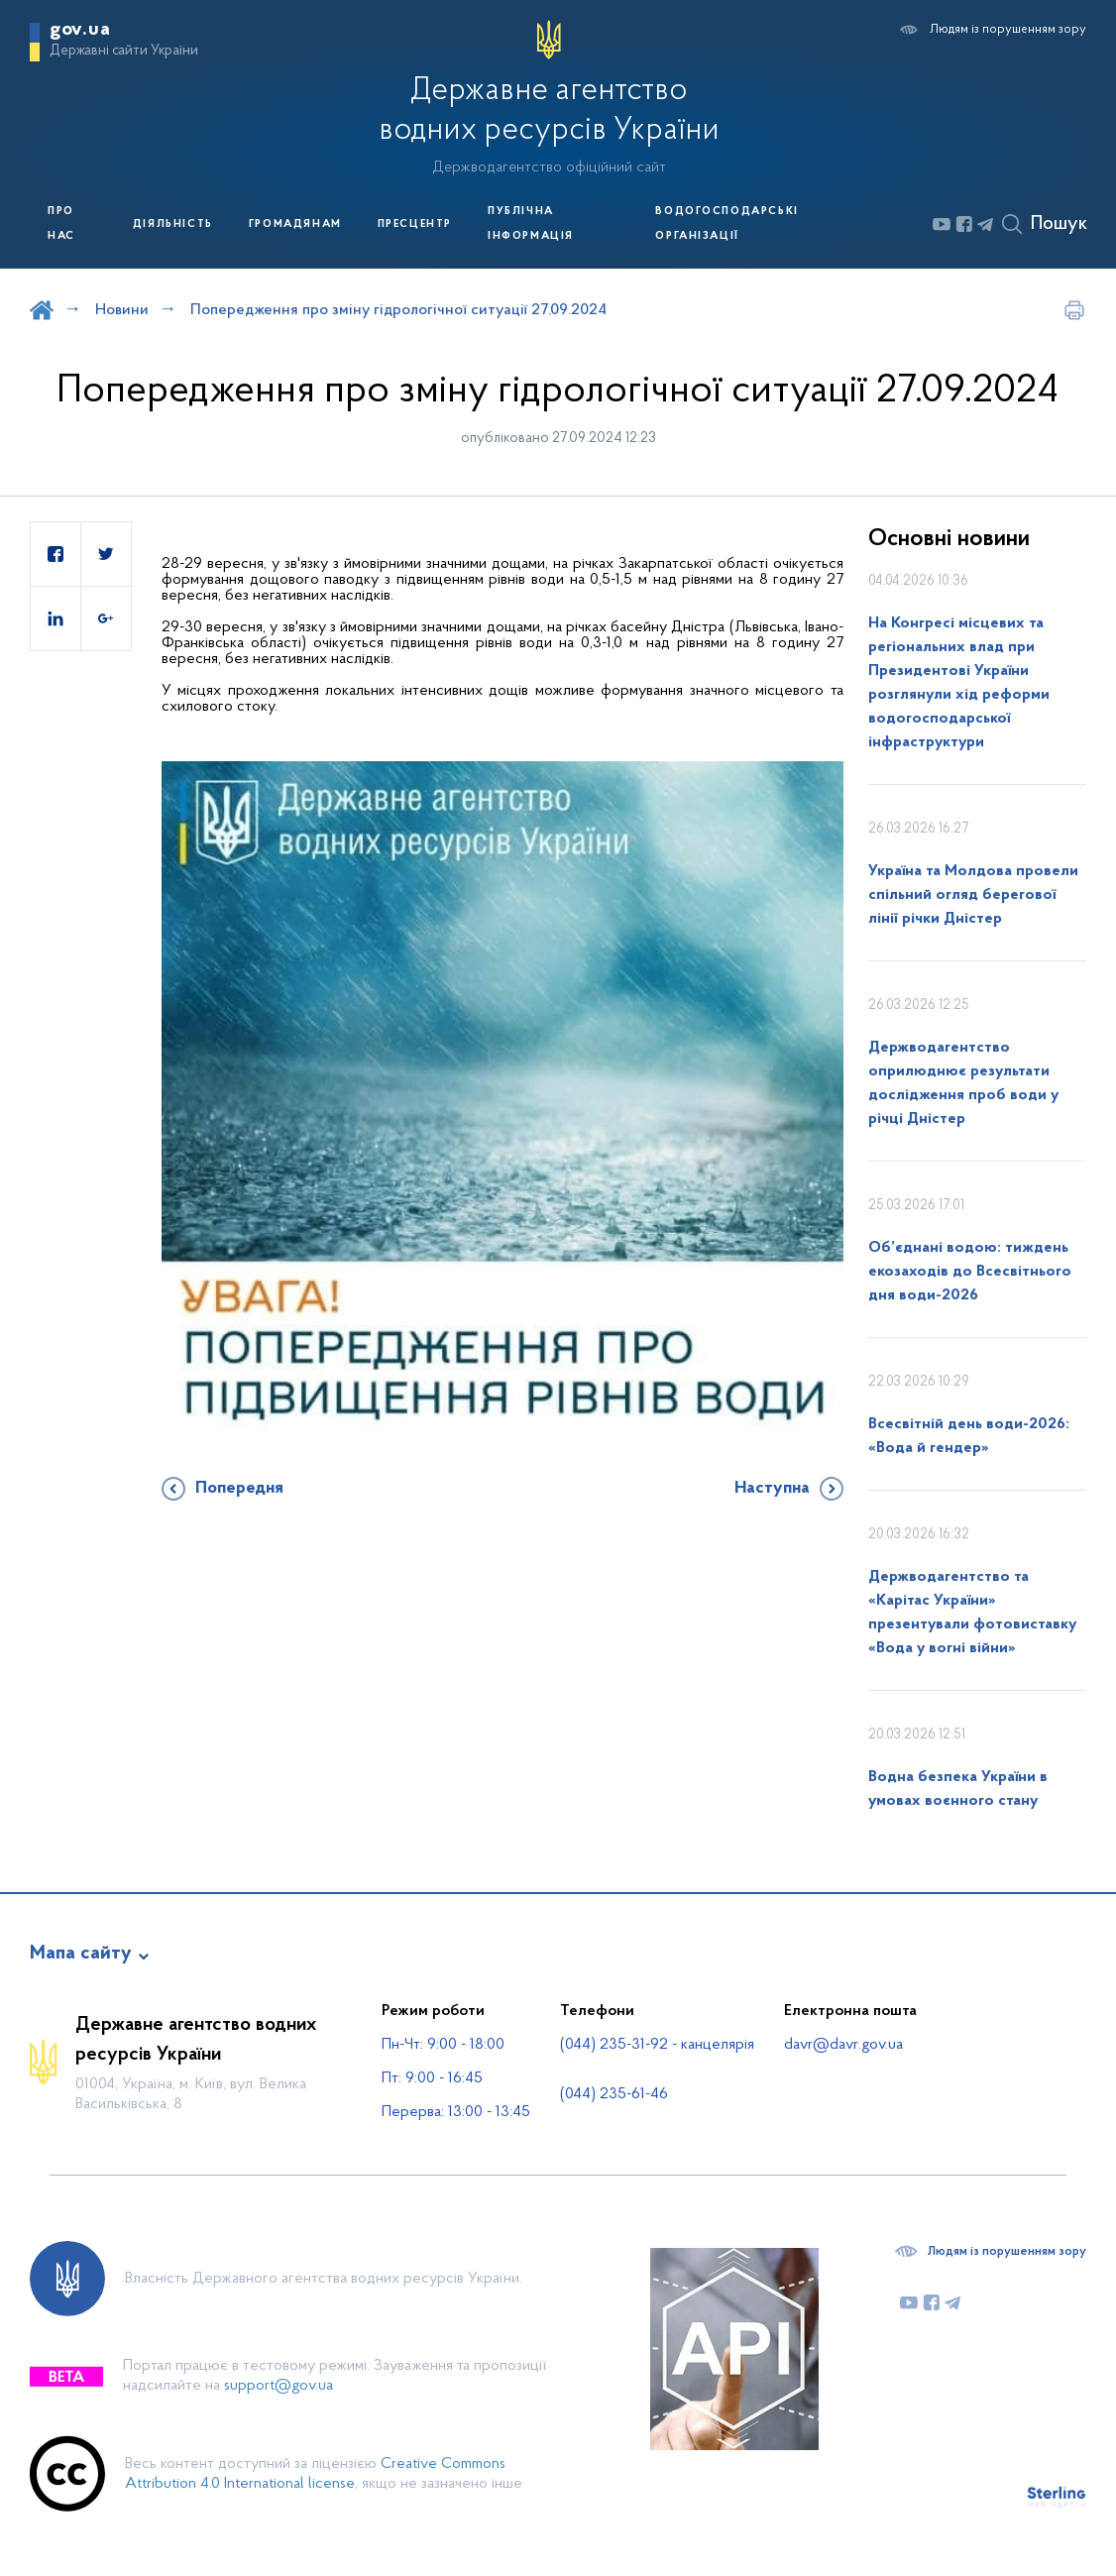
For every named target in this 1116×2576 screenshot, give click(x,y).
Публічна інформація (531, 224)
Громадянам (295, 224)
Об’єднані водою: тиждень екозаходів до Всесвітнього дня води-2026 (969, 1271)
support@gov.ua (278, 2386)
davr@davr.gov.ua (843, 2045)
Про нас (61, 224)
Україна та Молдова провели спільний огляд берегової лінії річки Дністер (973, 895)
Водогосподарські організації (727, 224)
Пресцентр (415, 224)
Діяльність (173, 224)
